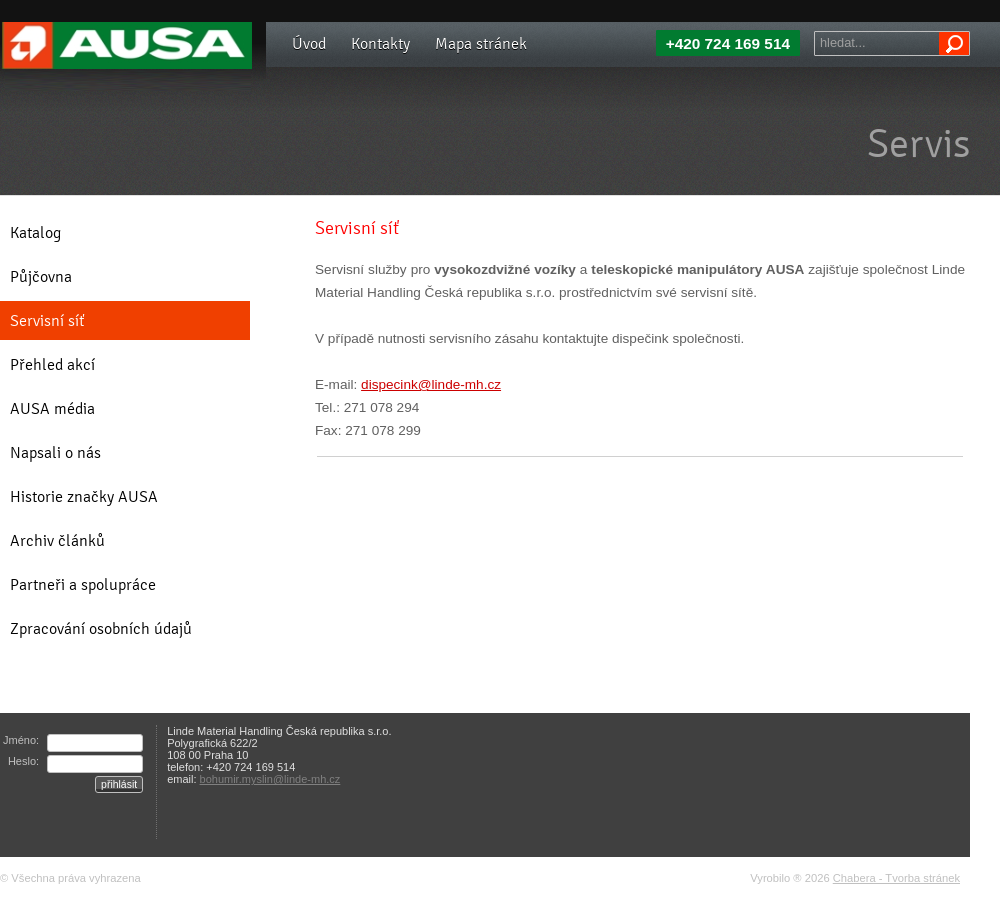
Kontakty (380, 43)
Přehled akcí (52, 364)
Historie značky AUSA (84, 496)
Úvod (309, 43)
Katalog (35, 232)
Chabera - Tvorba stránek (896, 878)
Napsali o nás (55, 452)
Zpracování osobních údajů (101, 628)
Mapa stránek (481, 43)
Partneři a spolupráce (83, 584)
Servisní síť (47, 320)
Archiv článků (57, 540)
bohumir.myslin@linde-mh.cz (270, 779)
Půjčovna (41, 276)
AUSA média (52, 408)
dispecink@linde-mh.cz (431, 384)
